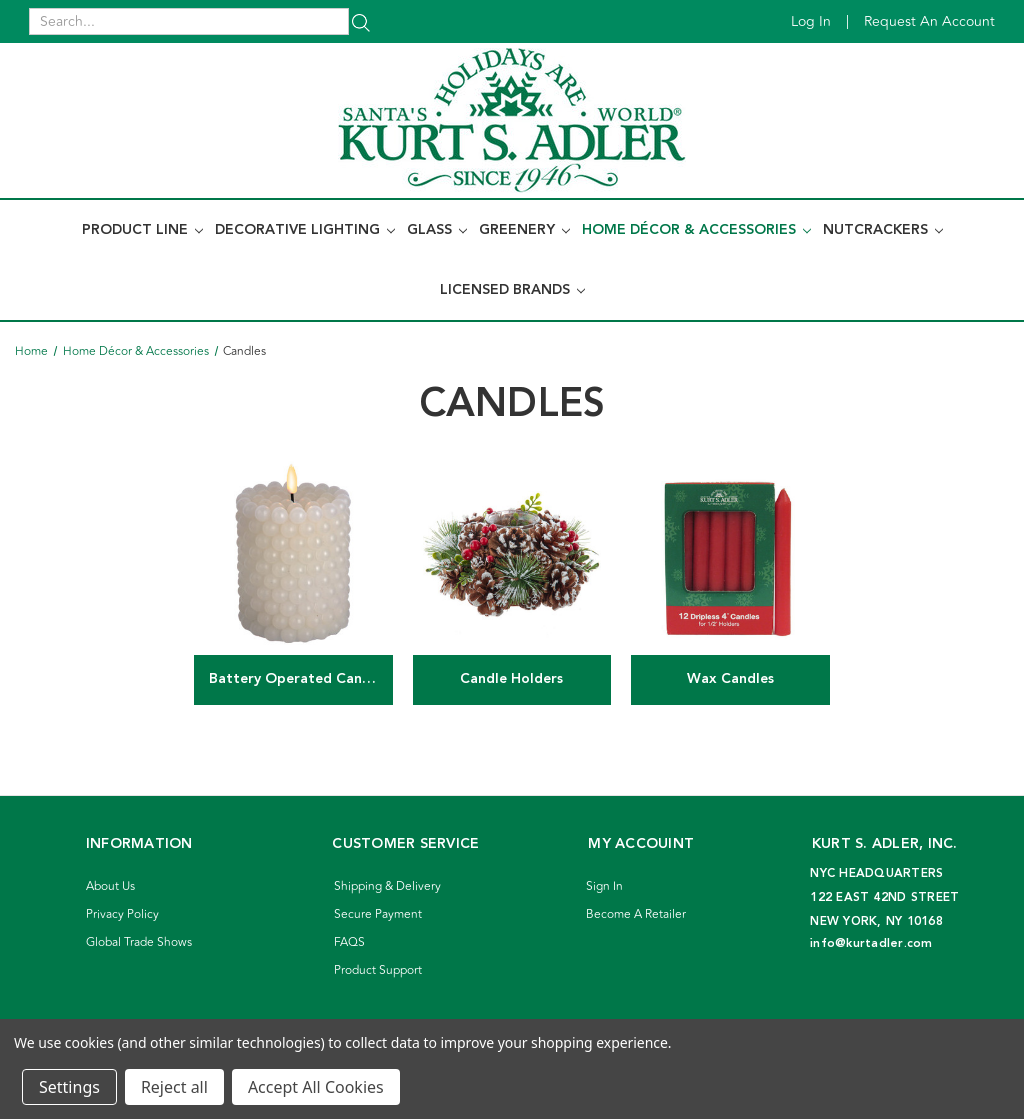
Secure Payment (378, 914)
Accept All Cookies (316, 1087)
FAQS (349, 942)
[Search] (361, 21)
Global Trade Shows (139, 942)
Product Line (142, 230)
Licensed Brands (512, 290)
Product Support (378, 970)
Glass (437, 230)
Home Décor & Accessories (696, 230)
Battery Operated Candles (299, 679)
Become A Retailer (636, 914)
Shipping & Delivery (387, 886)
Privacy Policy (122, 914)
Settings (69, 1087)
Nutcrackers (883, 230)
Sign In (604, 886)
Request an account (929, 21)
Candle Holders (511, 679)
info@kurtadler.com (871, 943)
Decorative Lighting (305, 230)
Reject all (174, 1087)
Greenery (524, 230)
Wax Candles (730, 679)
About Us (110, 886)
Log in (811, 21)
